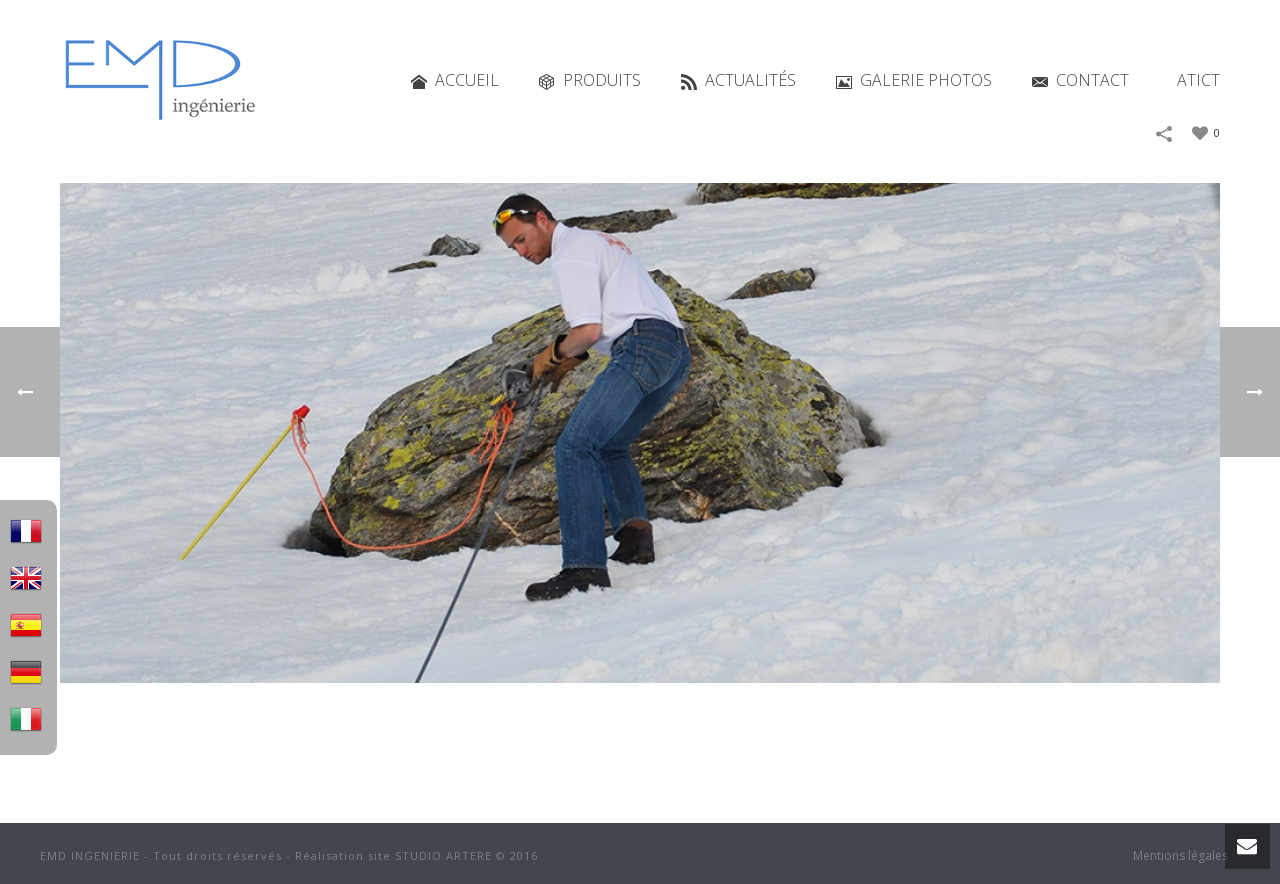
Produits (590, 80)
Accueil (455, 80)
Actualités (738, 80)
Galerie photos (914, 80)
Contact (1080, 80)
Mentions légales (1180, 856)
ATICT (1198, 80)
